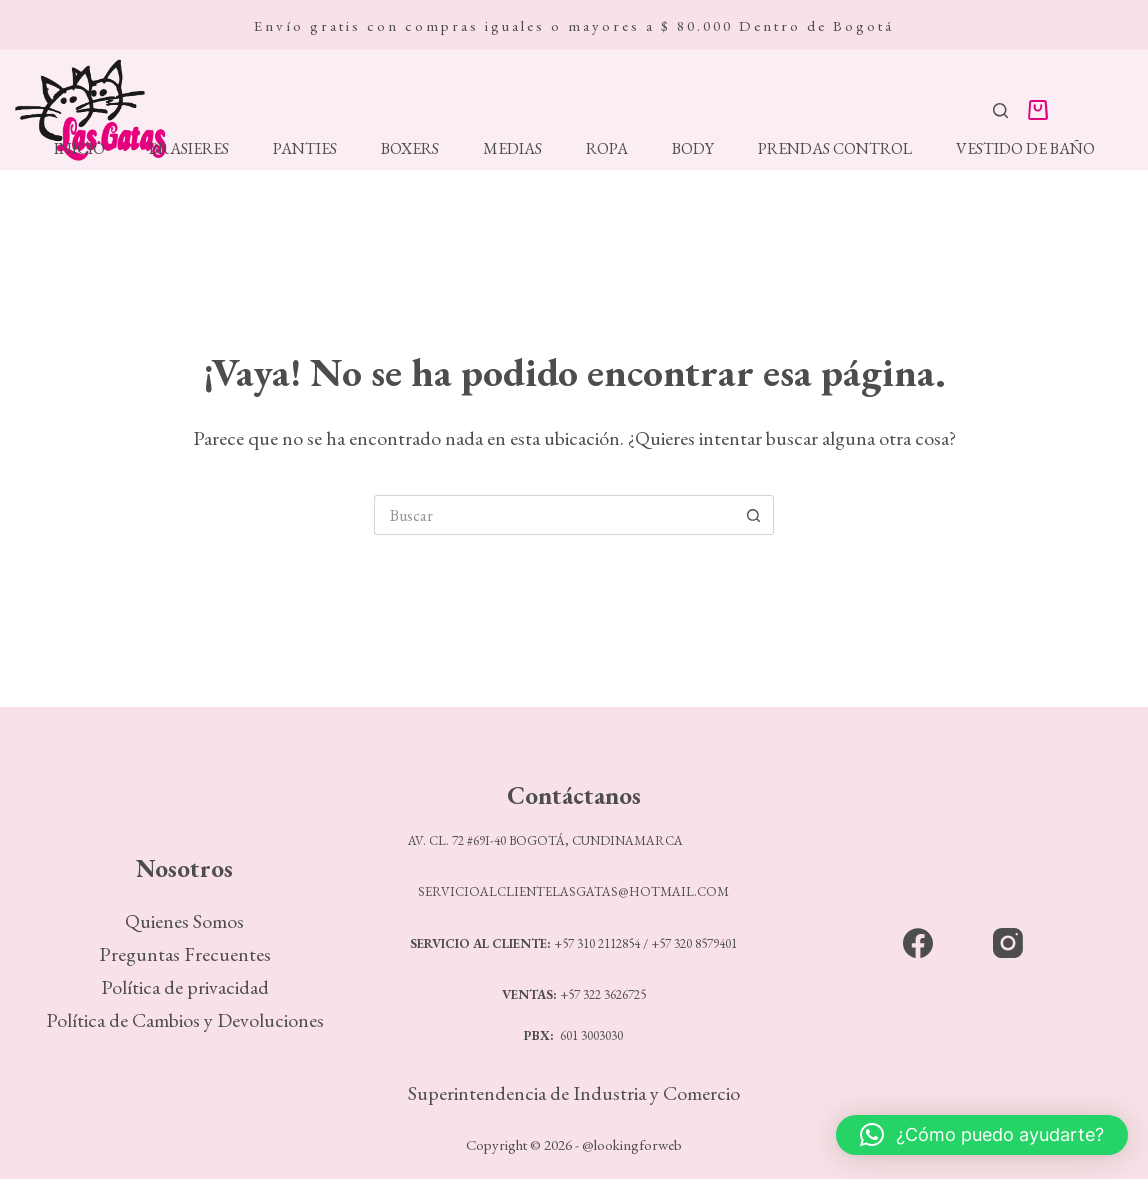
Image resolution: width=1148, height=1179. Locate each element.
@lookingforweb (632, 1144)
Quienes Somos (184, 921)
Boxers (410, 149)
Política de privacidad (185, 987)
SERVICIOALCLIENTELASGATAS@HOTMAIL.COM (573, 891)
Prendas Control (835, 149)
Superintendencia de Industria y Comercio (574, 1093)
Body (693, 149)
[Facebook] (918, 943)
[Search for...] (554, 515)
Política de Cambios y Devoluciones (185, 1020)
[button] (982, 1135)
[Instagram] (1008, 943)
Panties (305, 149)
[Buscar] (1000, 110)
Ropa (607, 149)
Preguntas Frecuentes (185, 954)
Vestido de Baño (1025, 149)
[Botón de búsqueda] (754, 515)
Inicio (79, 149)
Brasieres (189, 149)
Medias (512, 149)
